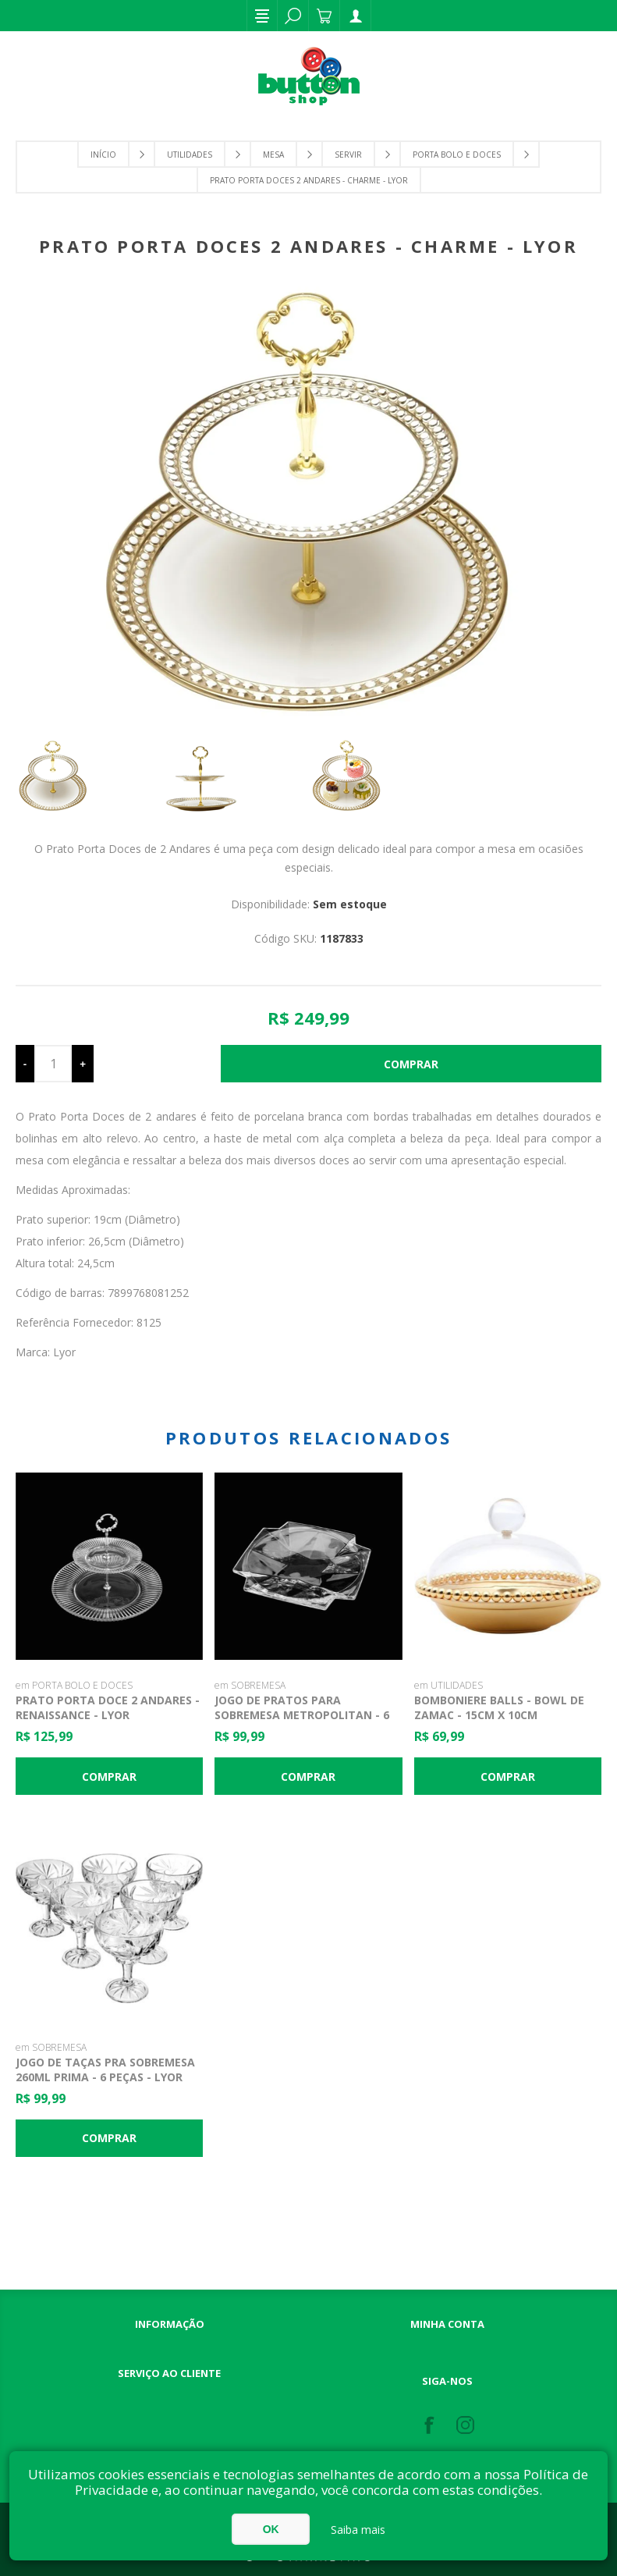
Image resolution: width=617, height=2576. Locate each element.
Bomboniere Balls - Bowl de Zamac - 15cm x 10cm (499, 1707)
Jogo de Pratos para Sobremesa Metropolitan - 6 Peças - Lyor (302, 1715)
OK (271, 2529)
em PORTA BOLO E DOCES (74, 1685)
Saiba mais (358, 2529)
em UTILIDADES (448, 1685)
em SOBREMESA (250, 1685)
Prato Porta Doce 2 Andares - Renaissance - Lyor (108, 1707)
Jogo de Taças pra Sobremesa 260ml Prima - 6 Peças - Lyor (105, 2069)
